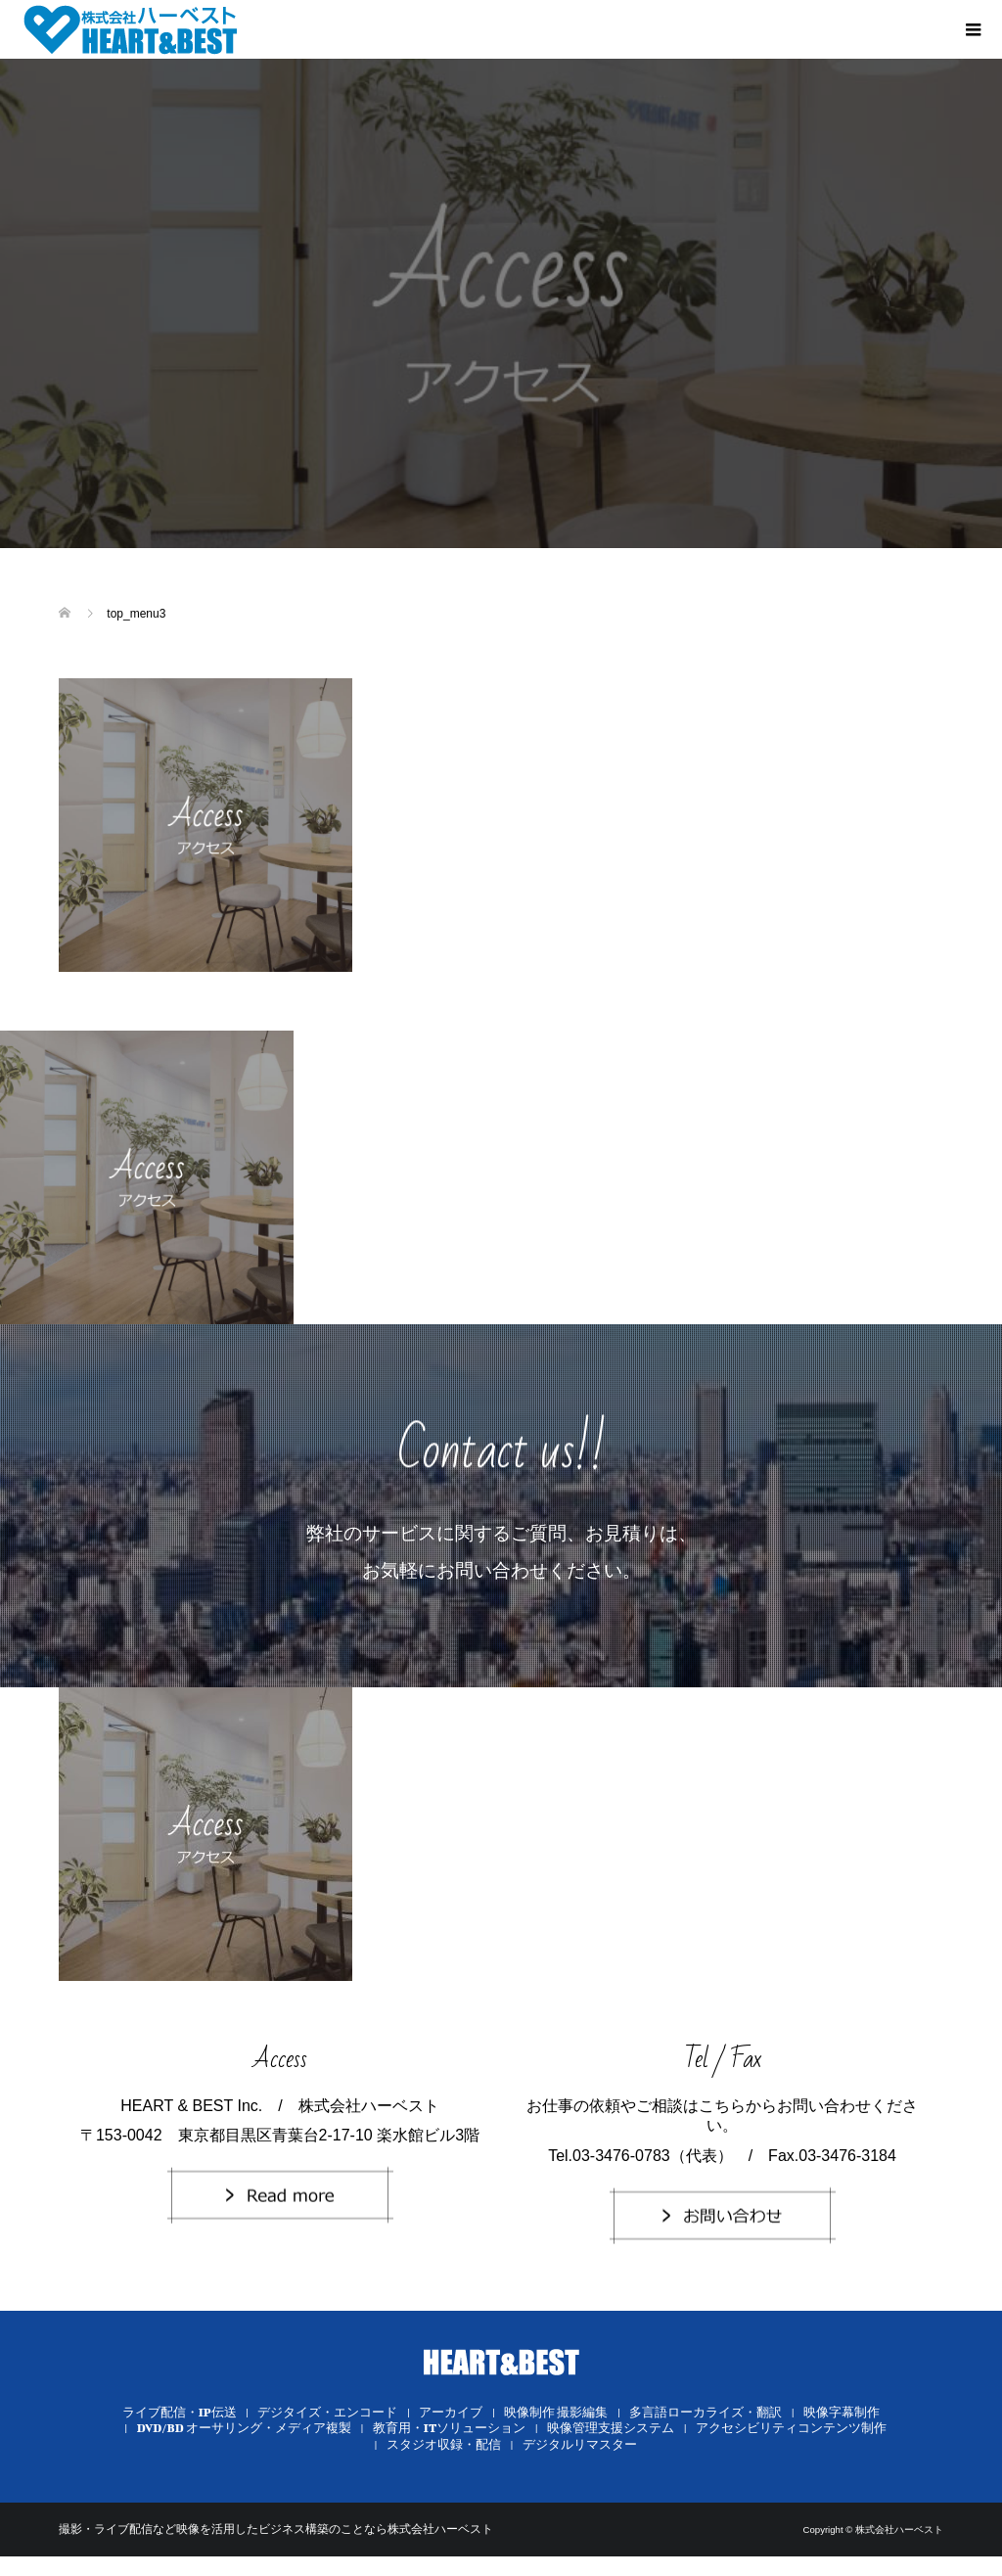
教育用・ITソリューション (449, 2427)
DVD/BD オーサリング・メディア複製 (244, 2427)
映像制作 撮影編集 (556, 2412)
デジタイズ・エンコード (327, 2412)
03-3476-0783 (621, 2155)
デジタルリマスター (580, 2444)
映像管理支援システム (610, 2427)
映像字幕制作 (841, 2412)
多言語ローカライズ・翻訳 (705, 2412)
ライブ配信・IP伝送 (179, 2412)
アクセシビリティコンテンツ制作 (791, 2427)
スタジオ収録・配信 (444, 2444)
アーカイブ (450, 2412)
